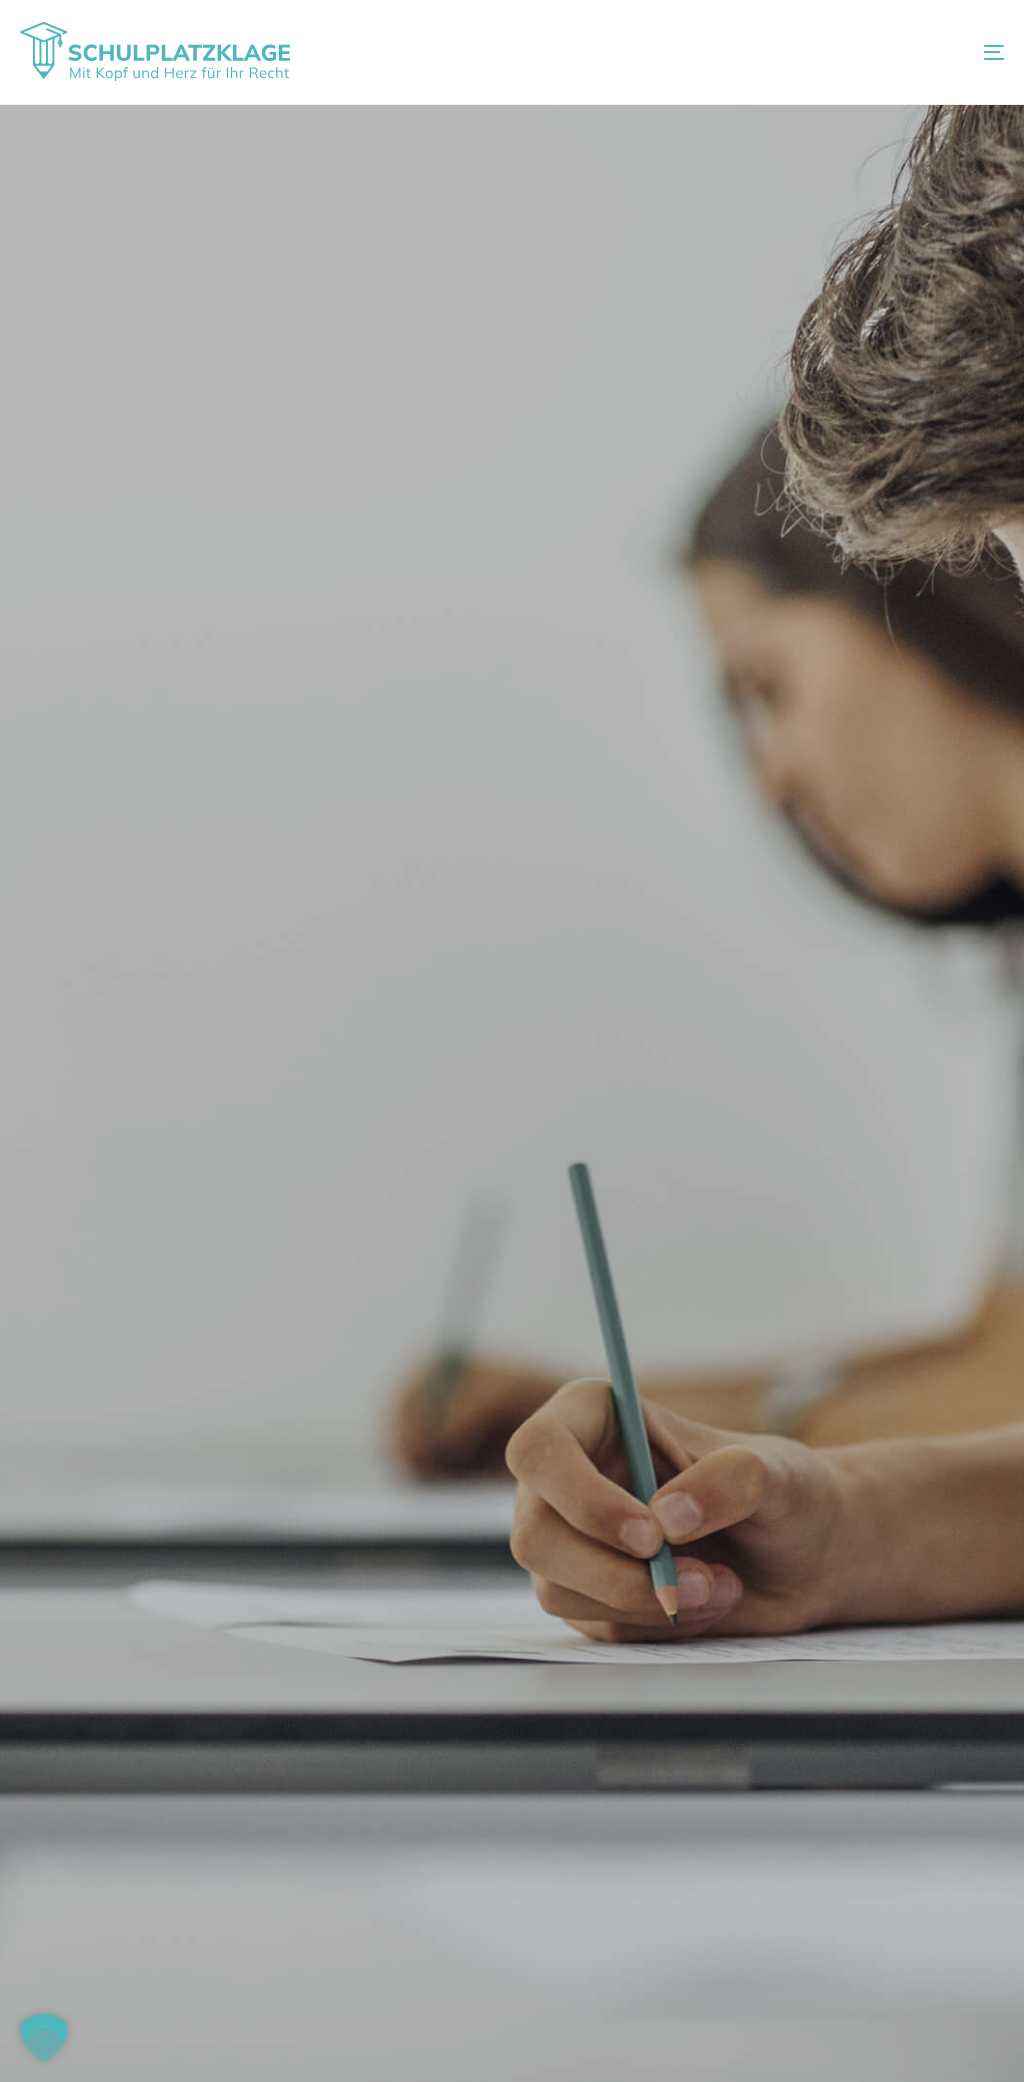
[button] (44, 2038)
